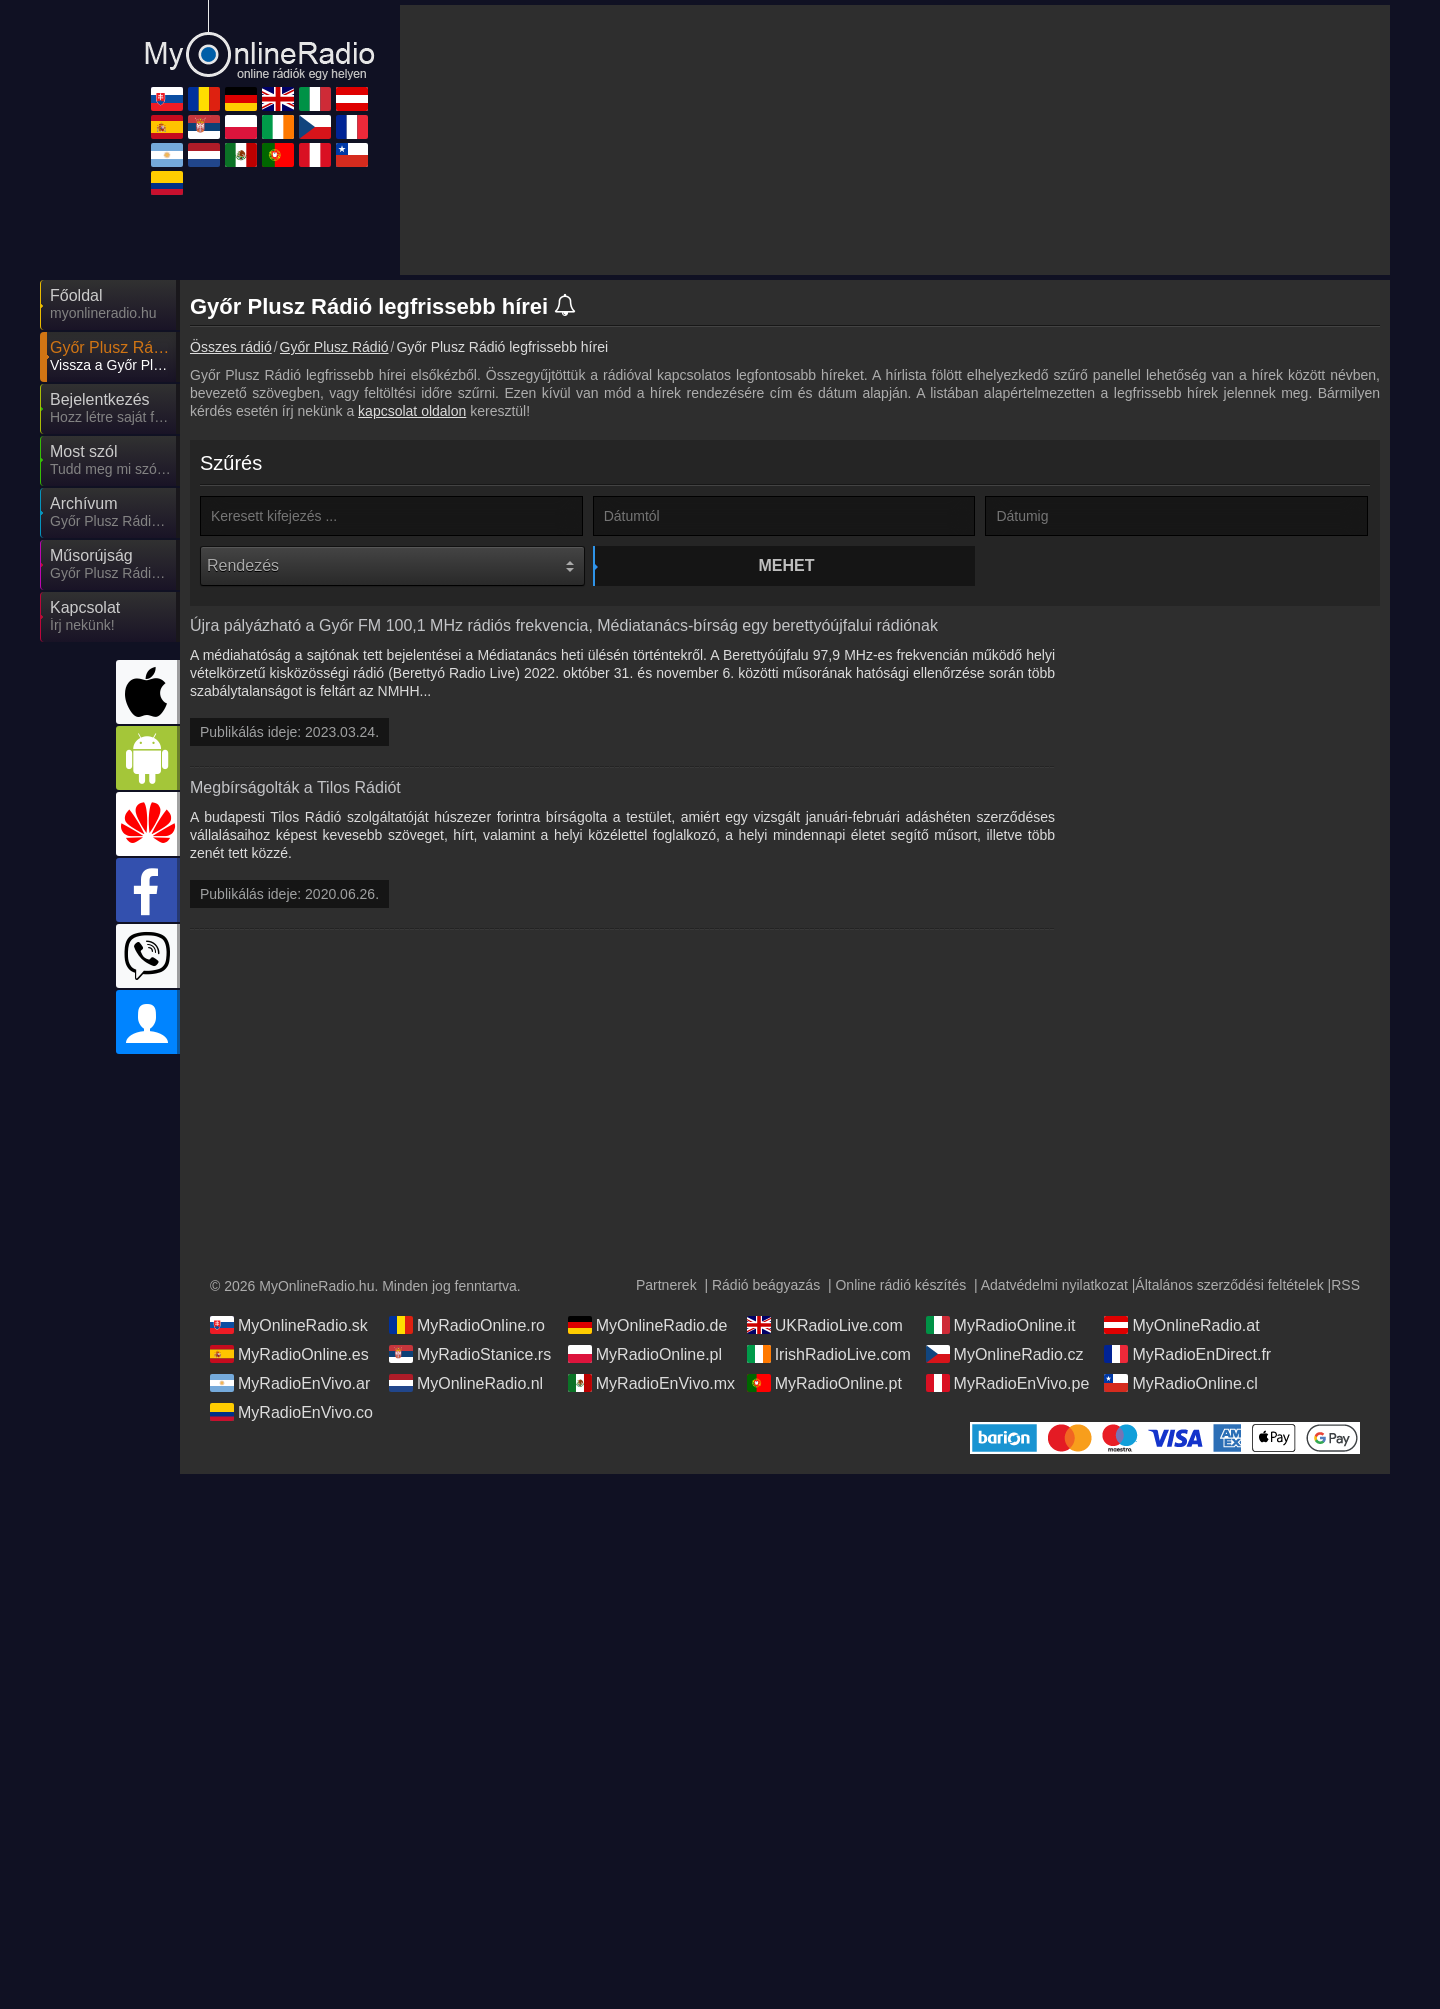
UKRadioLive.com (825, 1345)
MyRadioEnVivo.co (291, 1432)
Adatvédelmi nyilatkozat (1054, 1305)
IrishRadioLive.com (829, 1374)
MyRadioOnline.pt (824, 1403)
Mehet (787, 565)
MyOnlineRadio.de (648, 1345)
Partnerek (666, 1305)
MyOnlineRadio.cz (1005, 1374)
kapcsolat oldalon (412, 411)
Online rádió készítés (900, 1305)
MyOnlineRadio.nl (466, 1403)
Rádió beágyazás (766, 1305)
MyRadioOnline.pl (645, 1374)
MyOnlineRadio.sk (289, 1345)
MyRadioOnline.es (289, 1374)
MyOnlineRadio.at (1181, 1345)
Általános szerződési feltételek (1229, 1305)
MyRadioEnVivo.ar (290, 1403)
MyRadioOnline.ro (467, 1345)
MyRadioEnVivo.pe (1008, 1403)
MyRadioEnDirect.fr (1187, 1374)
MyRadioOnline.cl (1180, 1403)
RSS (1345, 1305)
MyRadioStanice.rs (470, 1374)
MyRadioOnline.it (1001, 1345)
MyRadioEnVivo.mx (651, 1403)
